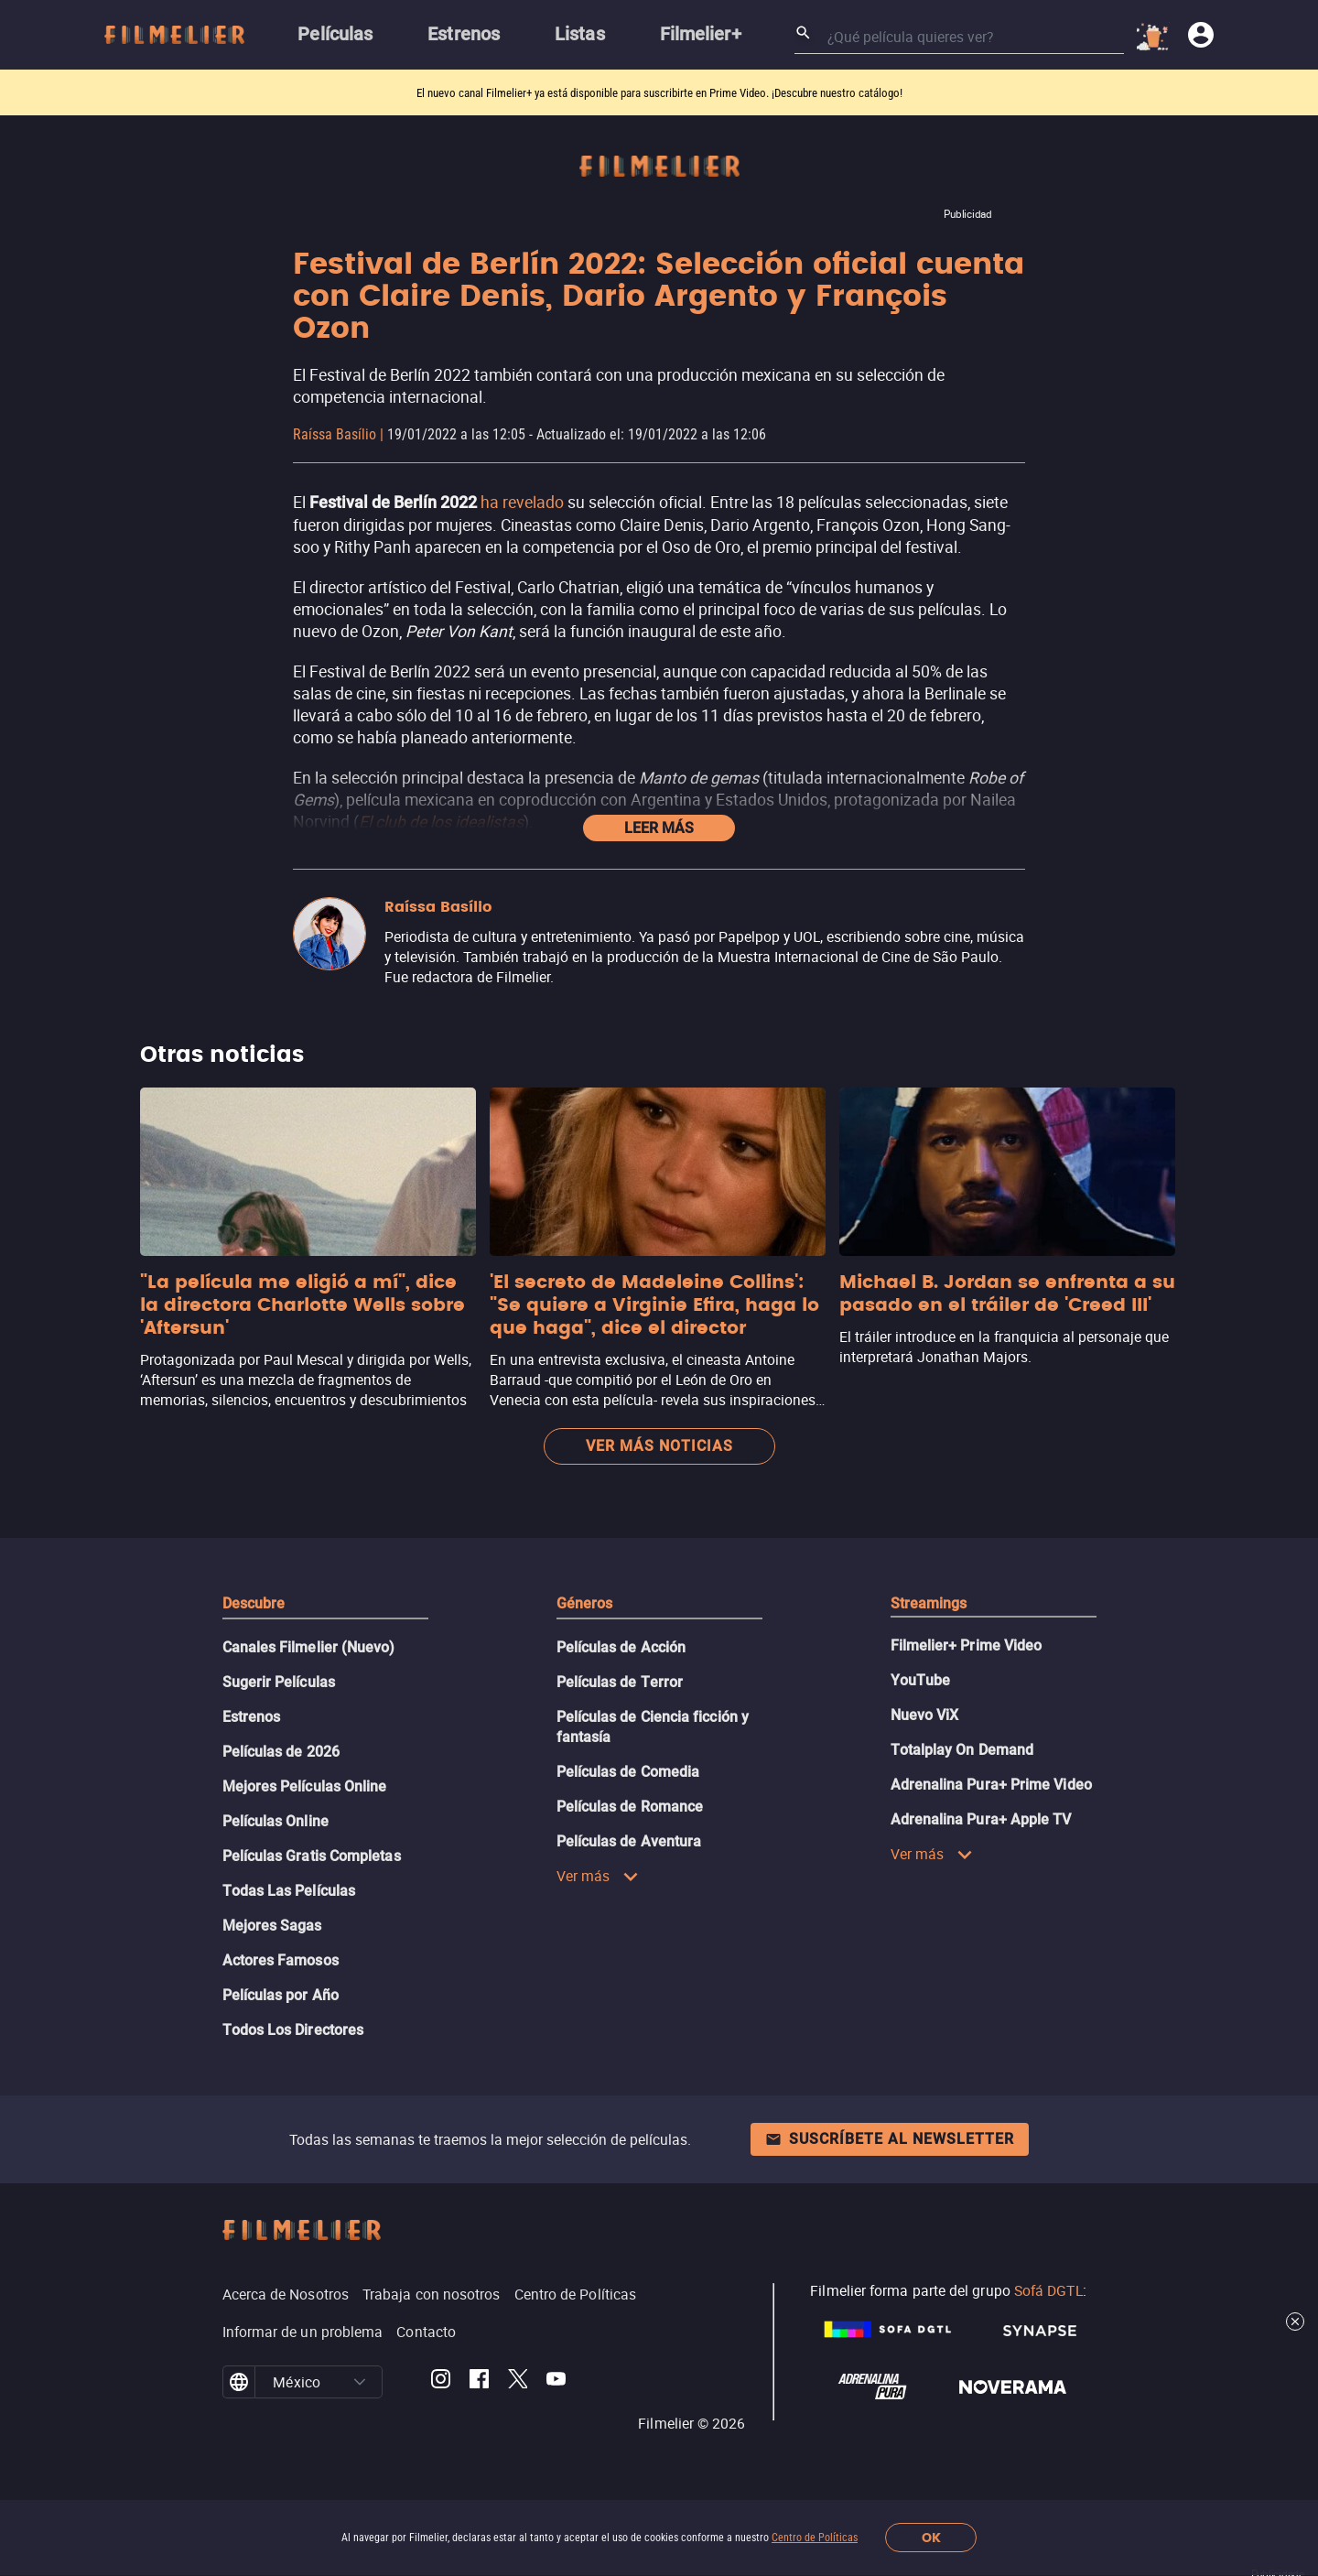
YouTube (921, 1680)
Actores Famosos (280, 1960)
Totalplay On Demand (962, 1750)
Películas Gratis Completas (311, 1856)
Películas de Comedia (628, 1771)
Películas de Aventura (629, 1841)
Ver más (598, 1876)
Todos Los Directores (293, 2030)
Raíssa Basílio (334, 434)
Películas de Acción (621, 1647)
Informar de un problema (303, 2332)
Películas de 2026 (281, 1751)
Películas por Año (280, 1995)
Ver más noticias (659, 1446)
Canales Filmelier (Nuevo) (308, 1647)
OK (931, 2538)
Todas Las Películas (289, 1891)
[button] (360, 2382)
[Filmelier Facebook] (479, 2382)
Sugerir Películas (278, 1682)
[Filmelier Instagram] (440, 2382)
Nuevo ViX (925, 1715)
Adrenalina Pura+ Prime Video (991, 1784)
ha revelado (522, 502)
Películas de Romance (630, 1806)
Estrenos (251, 1717)
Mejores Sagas (272, 1925)
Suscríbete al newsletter (889, 2139)
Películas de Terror (620, 1682)
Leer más (659, 828)
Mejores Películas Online (304, 1786)
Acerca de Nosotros (285, 2294)
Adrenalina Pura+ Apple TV (981, 1819)
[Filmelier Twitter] (517, 2382)
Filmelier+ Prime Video (967, 1645)
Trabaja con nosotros (431, 2294)
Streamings (929, 1603)
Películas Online (275, 1821)
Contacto (426, 2332)
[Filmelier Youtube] (556, 2382)
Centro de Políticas (815, 2537)
